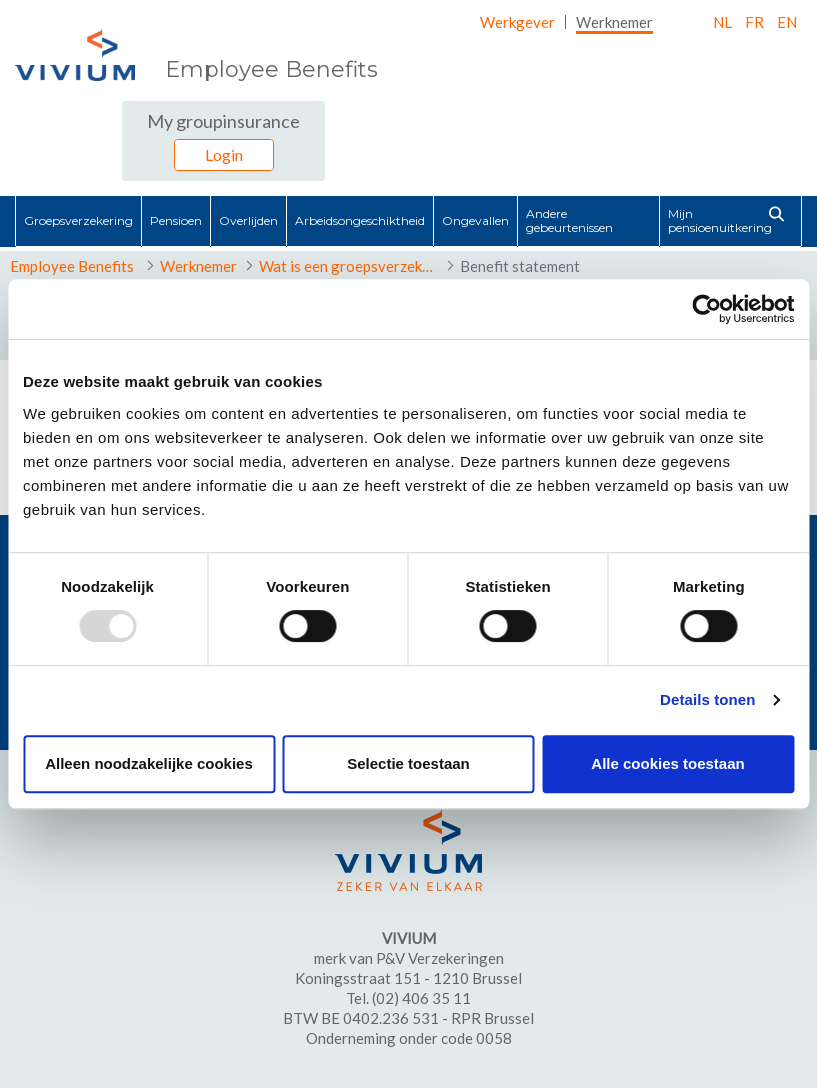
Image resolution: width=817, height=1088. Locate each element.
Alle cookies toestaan (667, 763)
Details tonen (707, 699)
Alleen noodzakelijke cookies (149, 763)
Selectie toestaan (408, 763)
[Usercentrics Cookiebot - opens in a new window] (706, 309)
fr (754, 22)
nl (722, 22)
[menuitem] (517, 22)
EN (787, 22)
